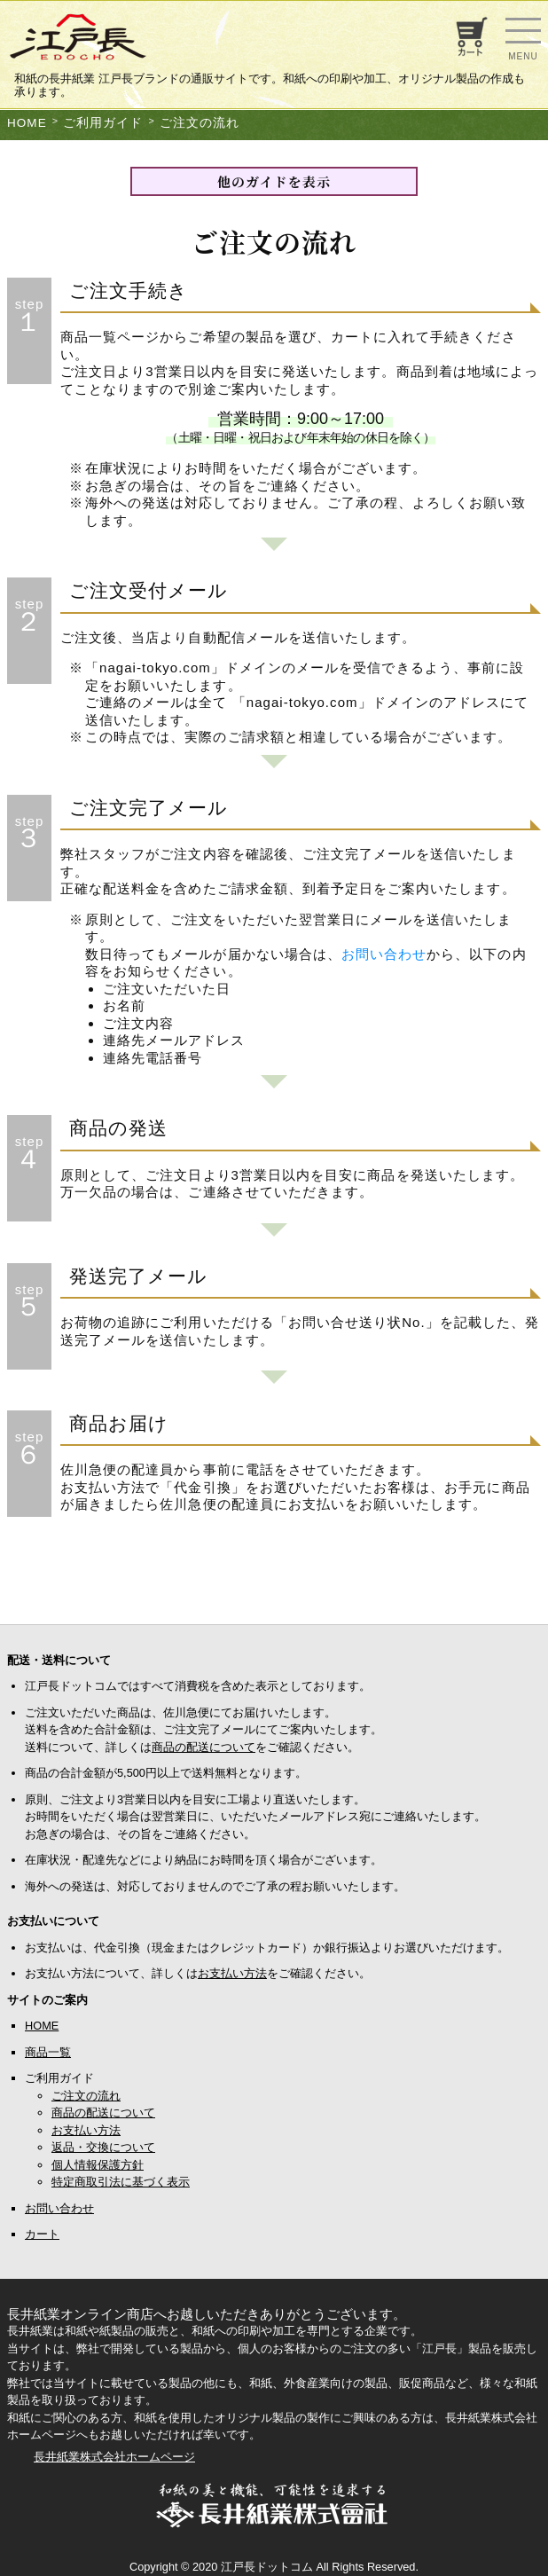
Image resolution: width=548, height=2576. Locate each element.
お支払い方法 (232, 1973)
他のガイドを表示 (274, 181)
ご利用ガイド (103, 123)
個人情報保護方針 (97, 2165)
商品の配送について (203, 1747)
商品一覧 (48, 2052)
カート (42, 2234)
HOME (27, 123)
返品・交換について (103, 2147)
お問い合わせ (384, 954)
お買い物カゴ (470, 36)
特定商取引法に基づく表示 (120, 2181)
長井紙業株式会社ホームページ (114, 2456)
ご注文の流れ (199, 123)
